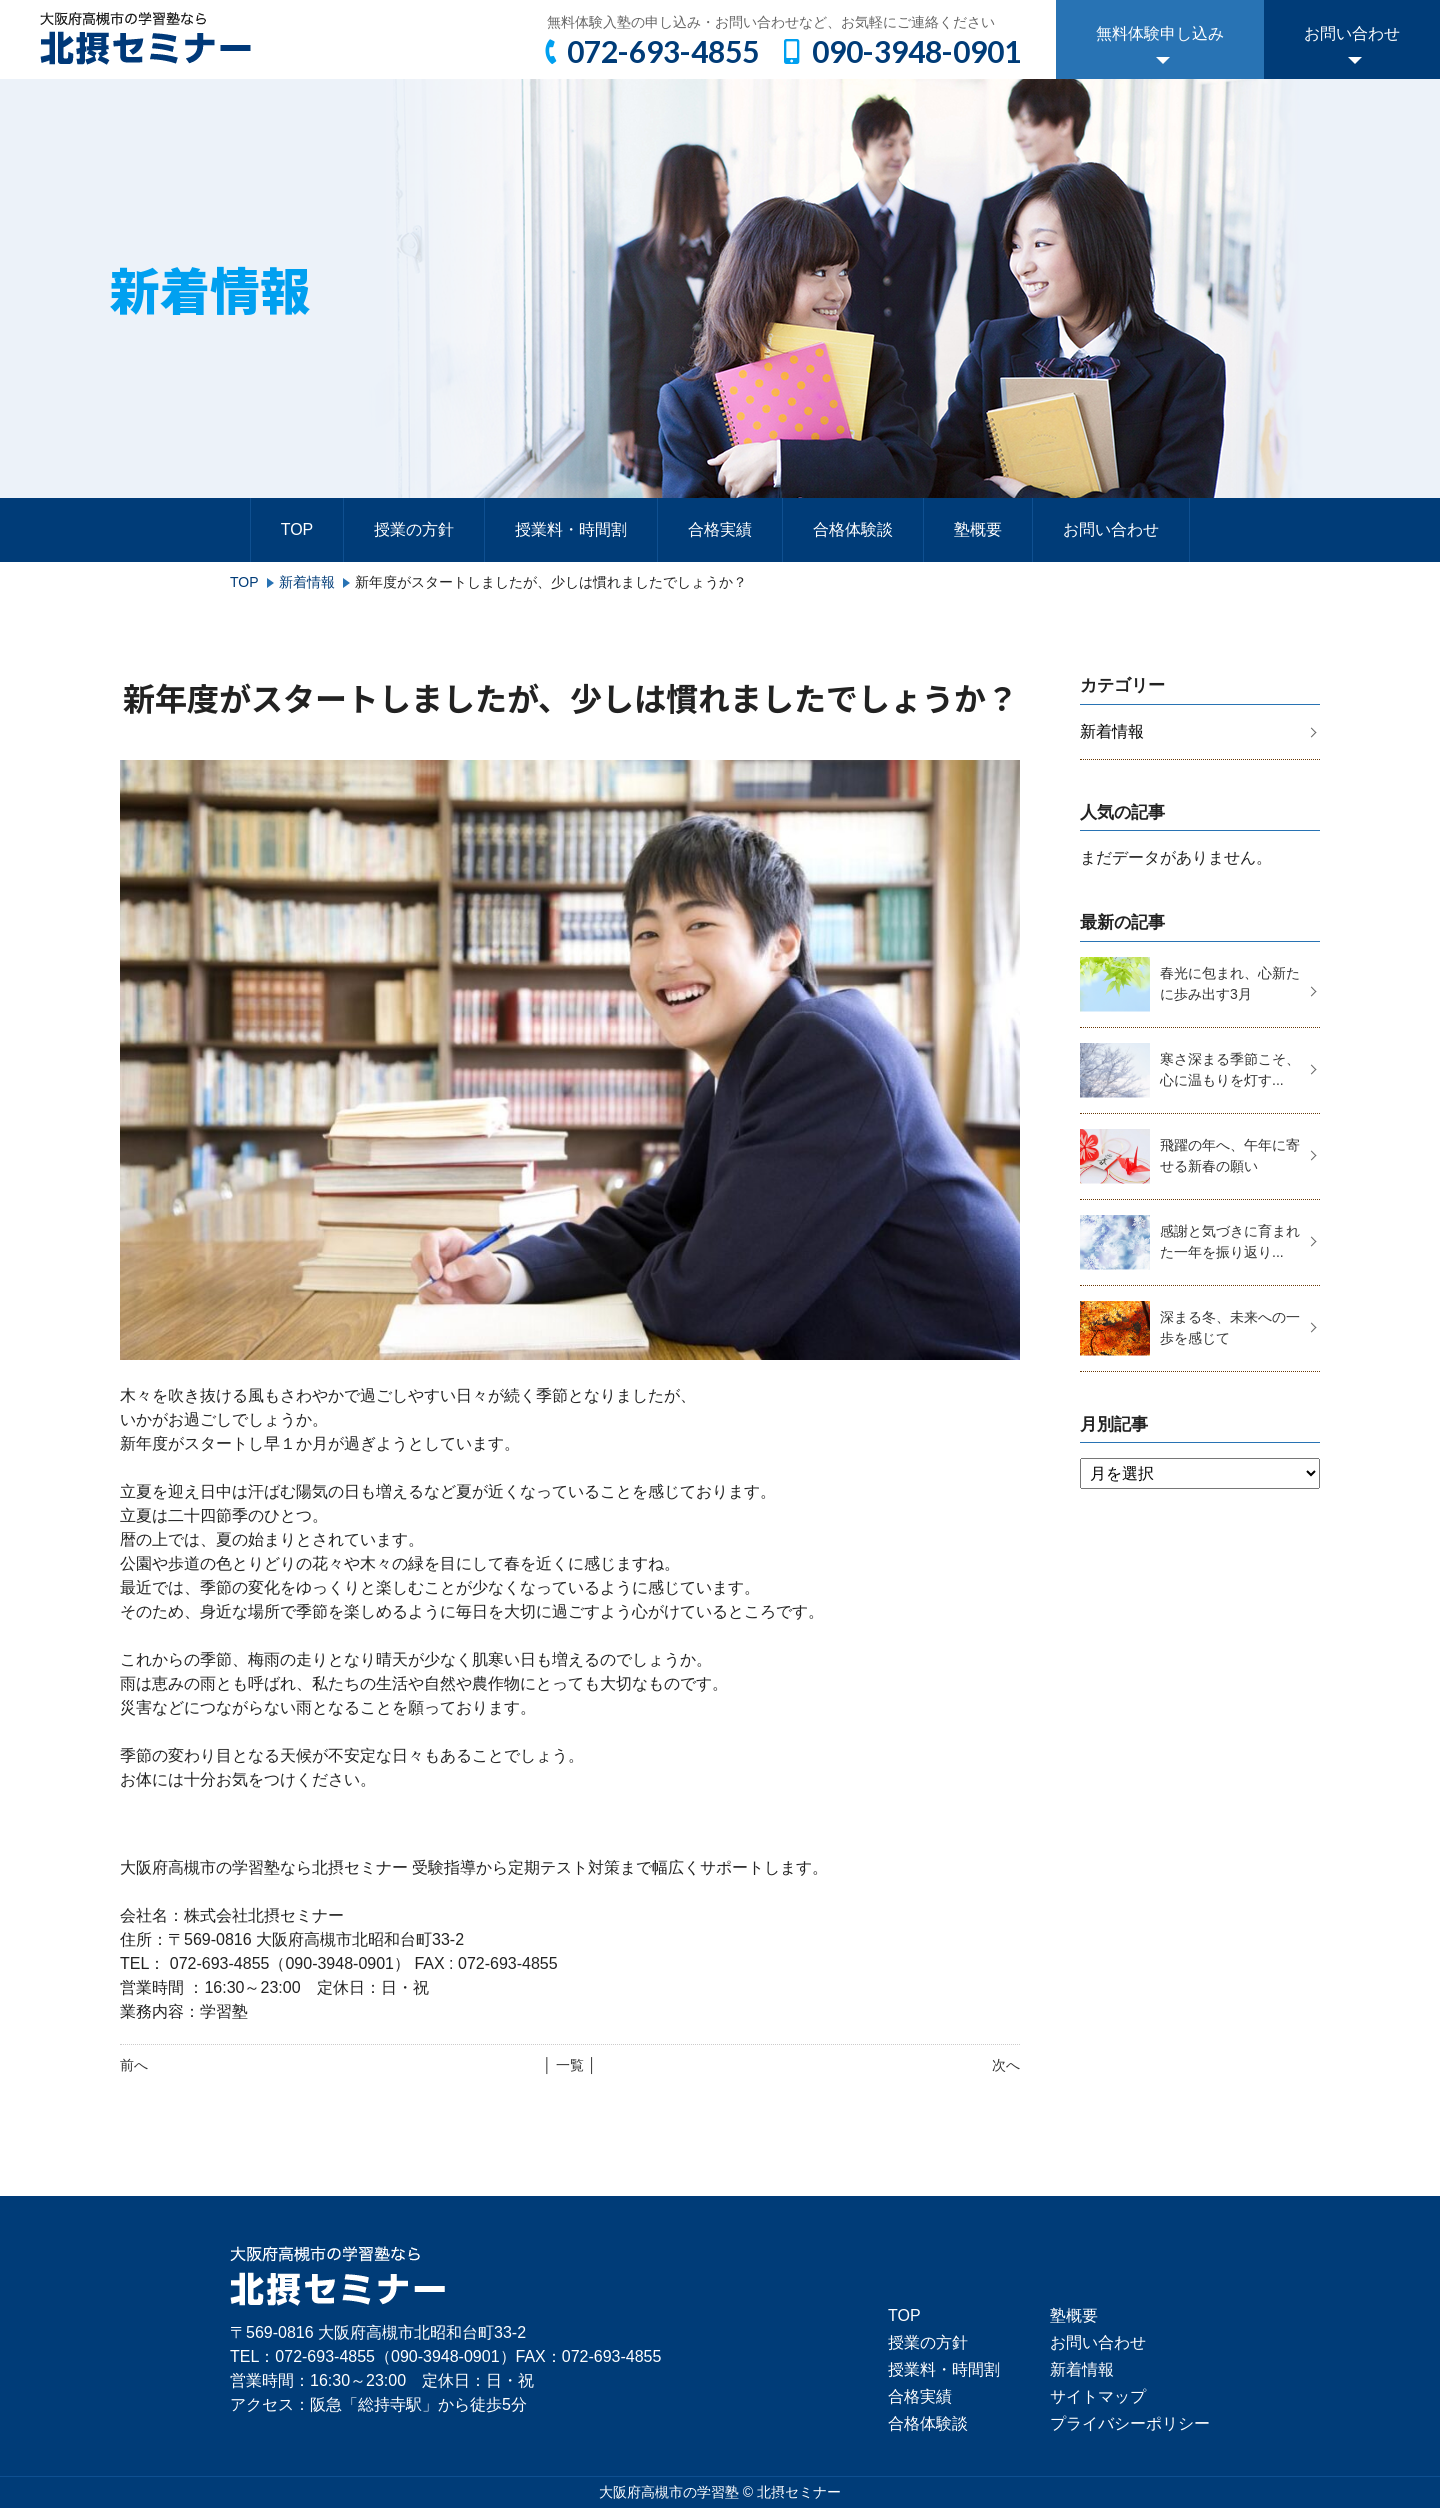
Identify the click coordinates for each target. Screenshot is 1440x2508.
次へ (1006, 2065)
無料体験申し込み (1160, 33)
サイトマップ (1098, 2396)
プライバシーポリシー (1130, 2423)
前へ (134, 2065)
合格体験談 (853, 529)
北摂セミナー (799, 2492)
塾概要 (978, 529)
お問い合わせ (1352, 33)
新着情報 (307, 582)
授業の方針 (414, 529)
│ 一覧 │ (569, 2065)
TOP (297, 529)
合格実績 (720, 529)
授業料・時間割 (571, 529)
